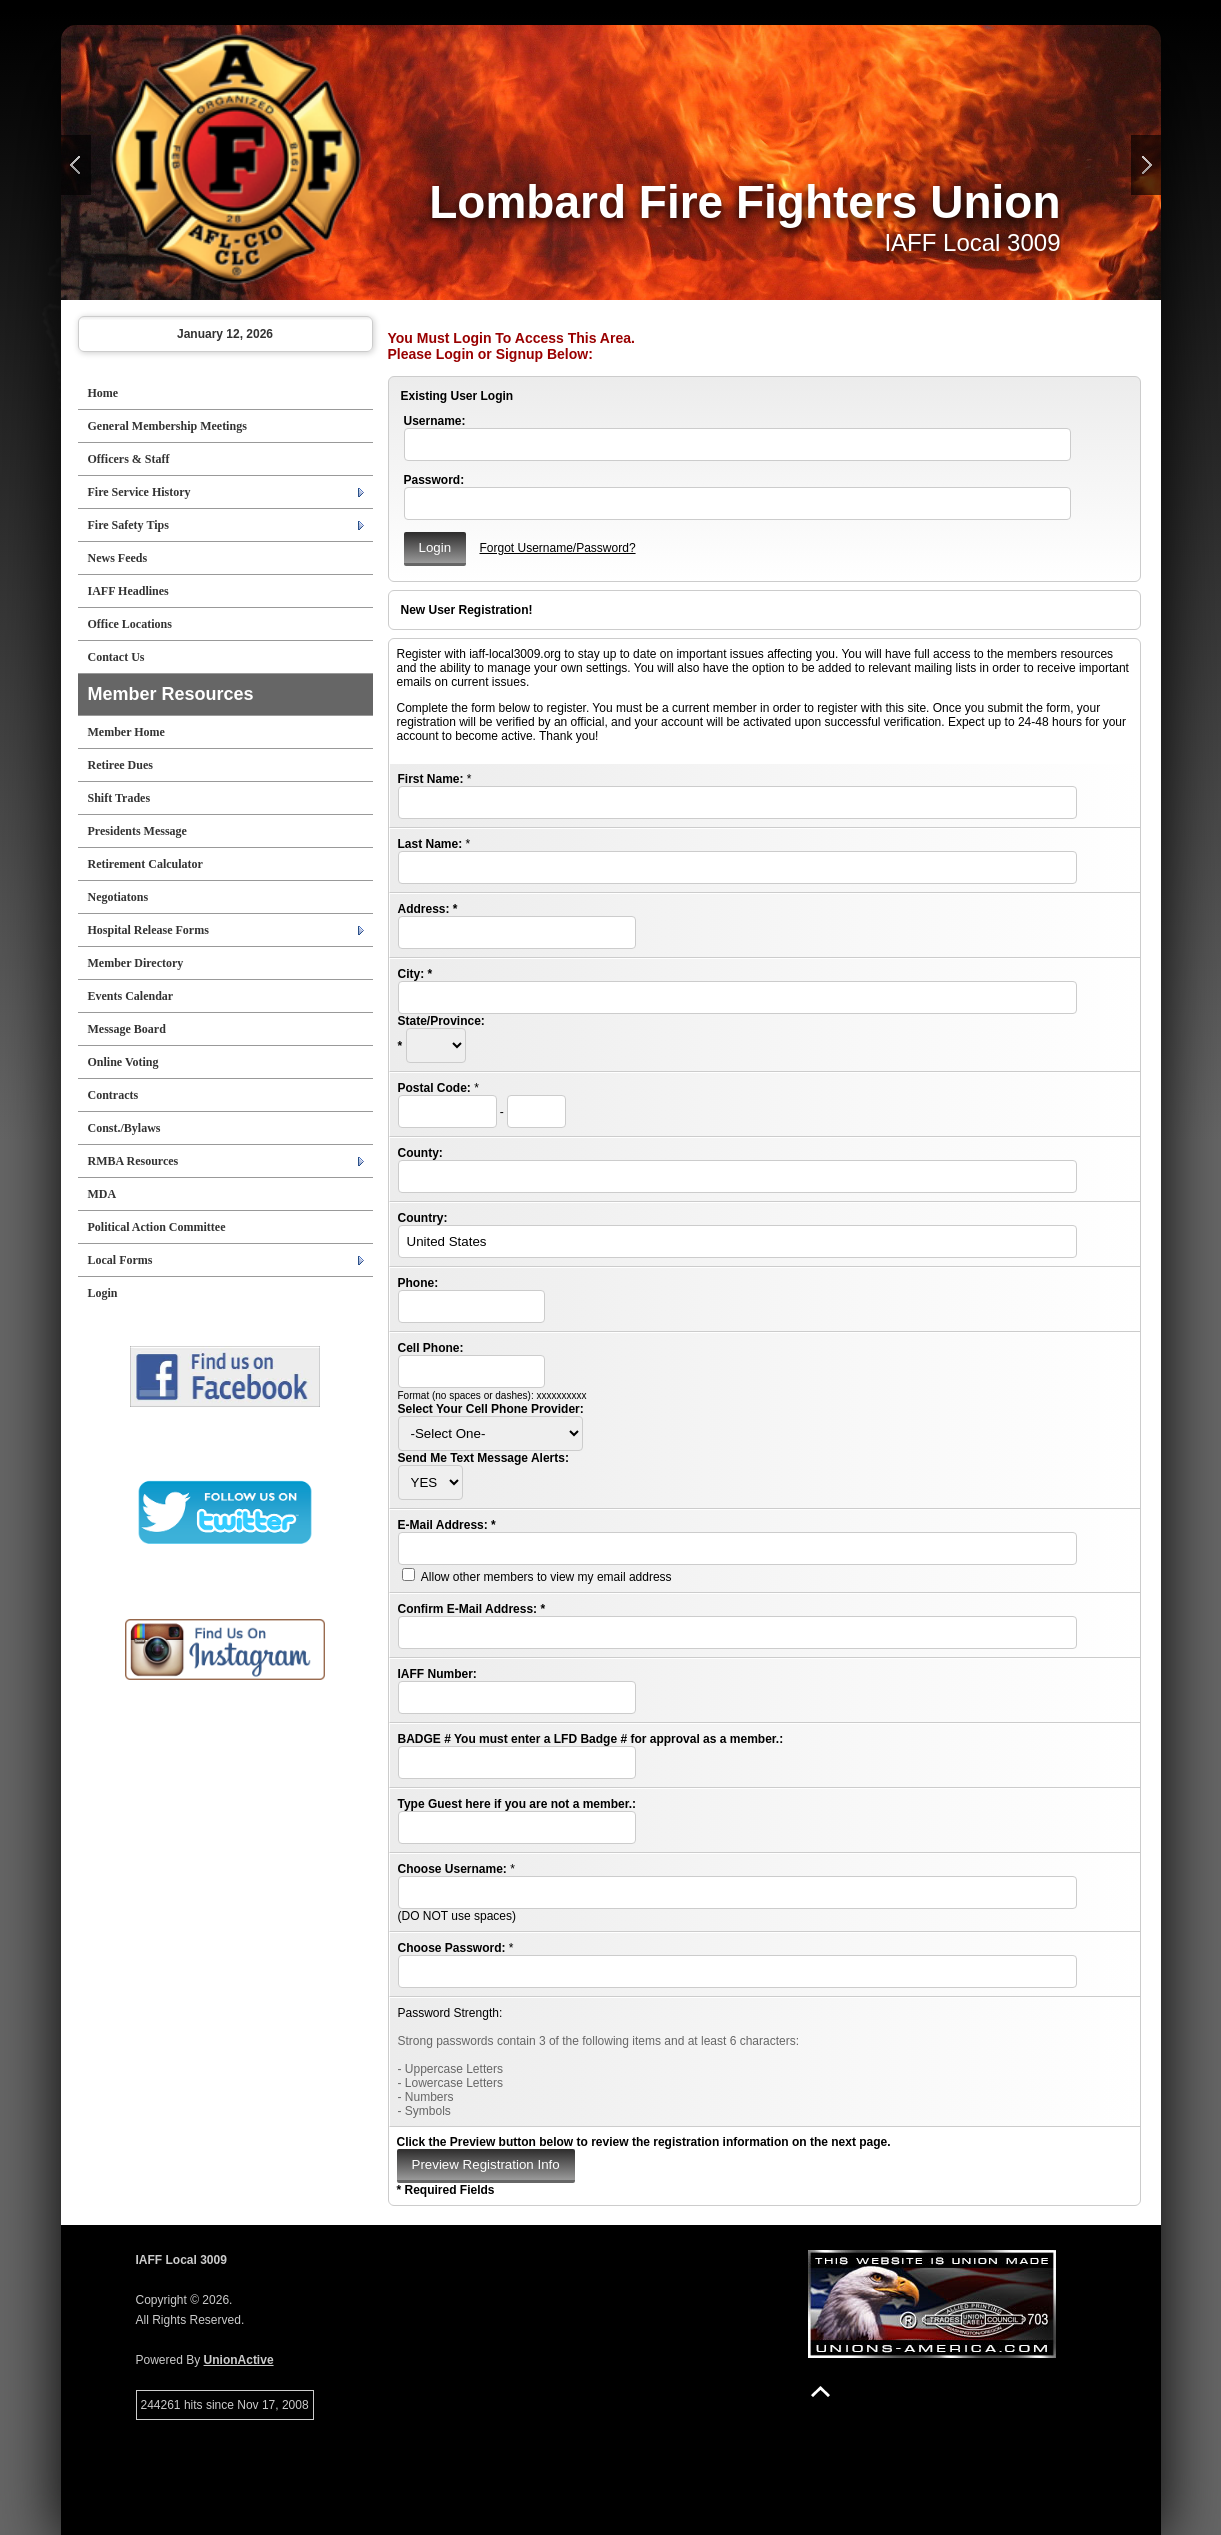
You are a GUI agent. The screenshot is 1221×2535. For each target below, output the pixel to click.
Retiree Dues (120, 765)
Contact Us (116, 657)
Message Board (127, 1029)
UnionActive (239, 2360)
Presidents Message (137, 831)
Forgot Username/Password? (557, 548)
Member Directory (136, 963)
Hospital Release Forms (148, 930)
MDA (102, 1194)
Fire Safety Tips (128, 525)
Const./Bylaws (124, 1128)
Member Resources (171, 694)
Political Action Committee (157, 1227)
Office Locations (130, 624)
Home (103, 393)
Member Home (126, 732)
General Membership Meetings (167, 426)
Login (103, 1293)
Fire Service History (139, 492)
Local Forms (120, 1260)
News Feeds (118, 558)
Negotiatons (118, 897)
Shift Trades (119, 798)
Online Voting (123, 1062)
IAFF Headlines (128, 591)
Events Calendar (131, 996)
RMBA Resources (133, 1161)
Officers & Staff (129, 459)
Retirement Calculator (145, 864)
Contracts (113, 1095)
